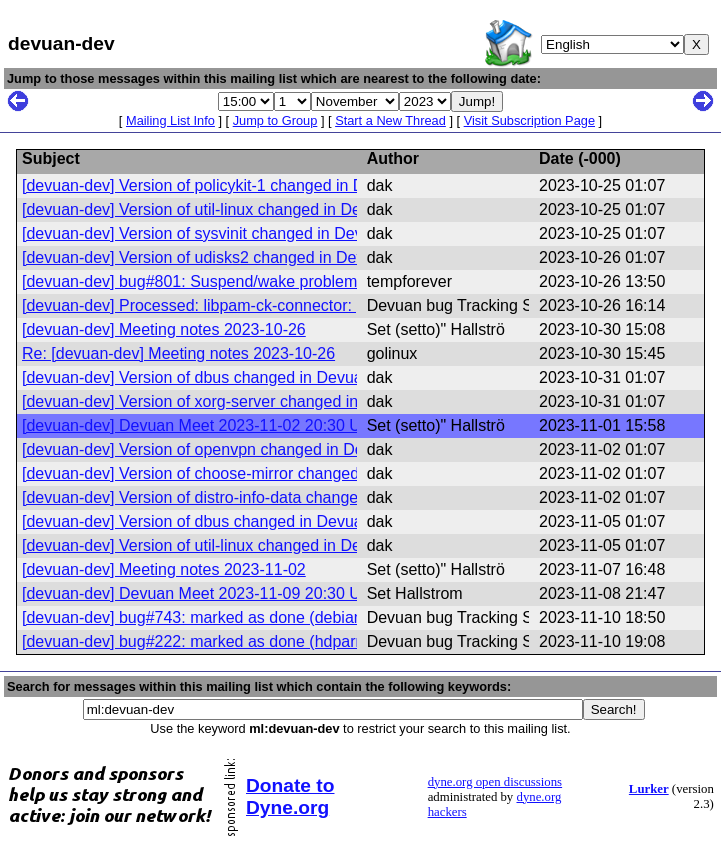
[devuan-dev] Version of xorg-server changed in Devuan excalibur (254, 401)
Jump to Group (275, 120)
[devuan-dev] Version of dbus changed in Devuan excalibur (231, 377)
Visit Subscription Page (529, 120)
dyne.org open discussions (495, 782)
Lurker (649, 789)
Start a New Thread (390, 120)
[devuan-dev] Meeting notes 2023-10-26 (164, 329)
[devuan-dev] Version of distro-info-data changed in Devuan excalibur (267, 497)
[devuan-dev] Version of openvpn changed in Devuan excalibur (244, 449)
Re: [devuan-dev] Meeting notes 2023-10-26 (178, 353)
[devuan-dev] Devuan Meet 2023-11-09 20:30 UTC (202, 593)
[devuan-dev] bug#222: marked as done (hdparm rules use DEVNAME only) (291, 641)
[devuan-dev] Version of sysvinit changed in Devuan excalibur (240, 233)
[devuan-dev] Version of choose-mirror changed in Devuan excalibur (263, 473)
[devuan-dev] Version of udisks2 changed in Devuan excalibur (241, 257)
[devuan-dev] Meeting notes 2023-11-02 (164, 569)
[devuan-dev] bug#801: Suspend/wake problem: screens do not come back (287, 281)
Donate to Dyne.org (290, 796)
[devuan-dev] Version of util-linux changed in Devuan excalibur (243, 209)
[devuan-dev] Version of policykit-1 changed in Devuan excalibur (249, 185)
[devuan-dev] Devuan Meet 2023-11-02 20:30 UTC (202, 425)
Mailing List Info (170, 120)
